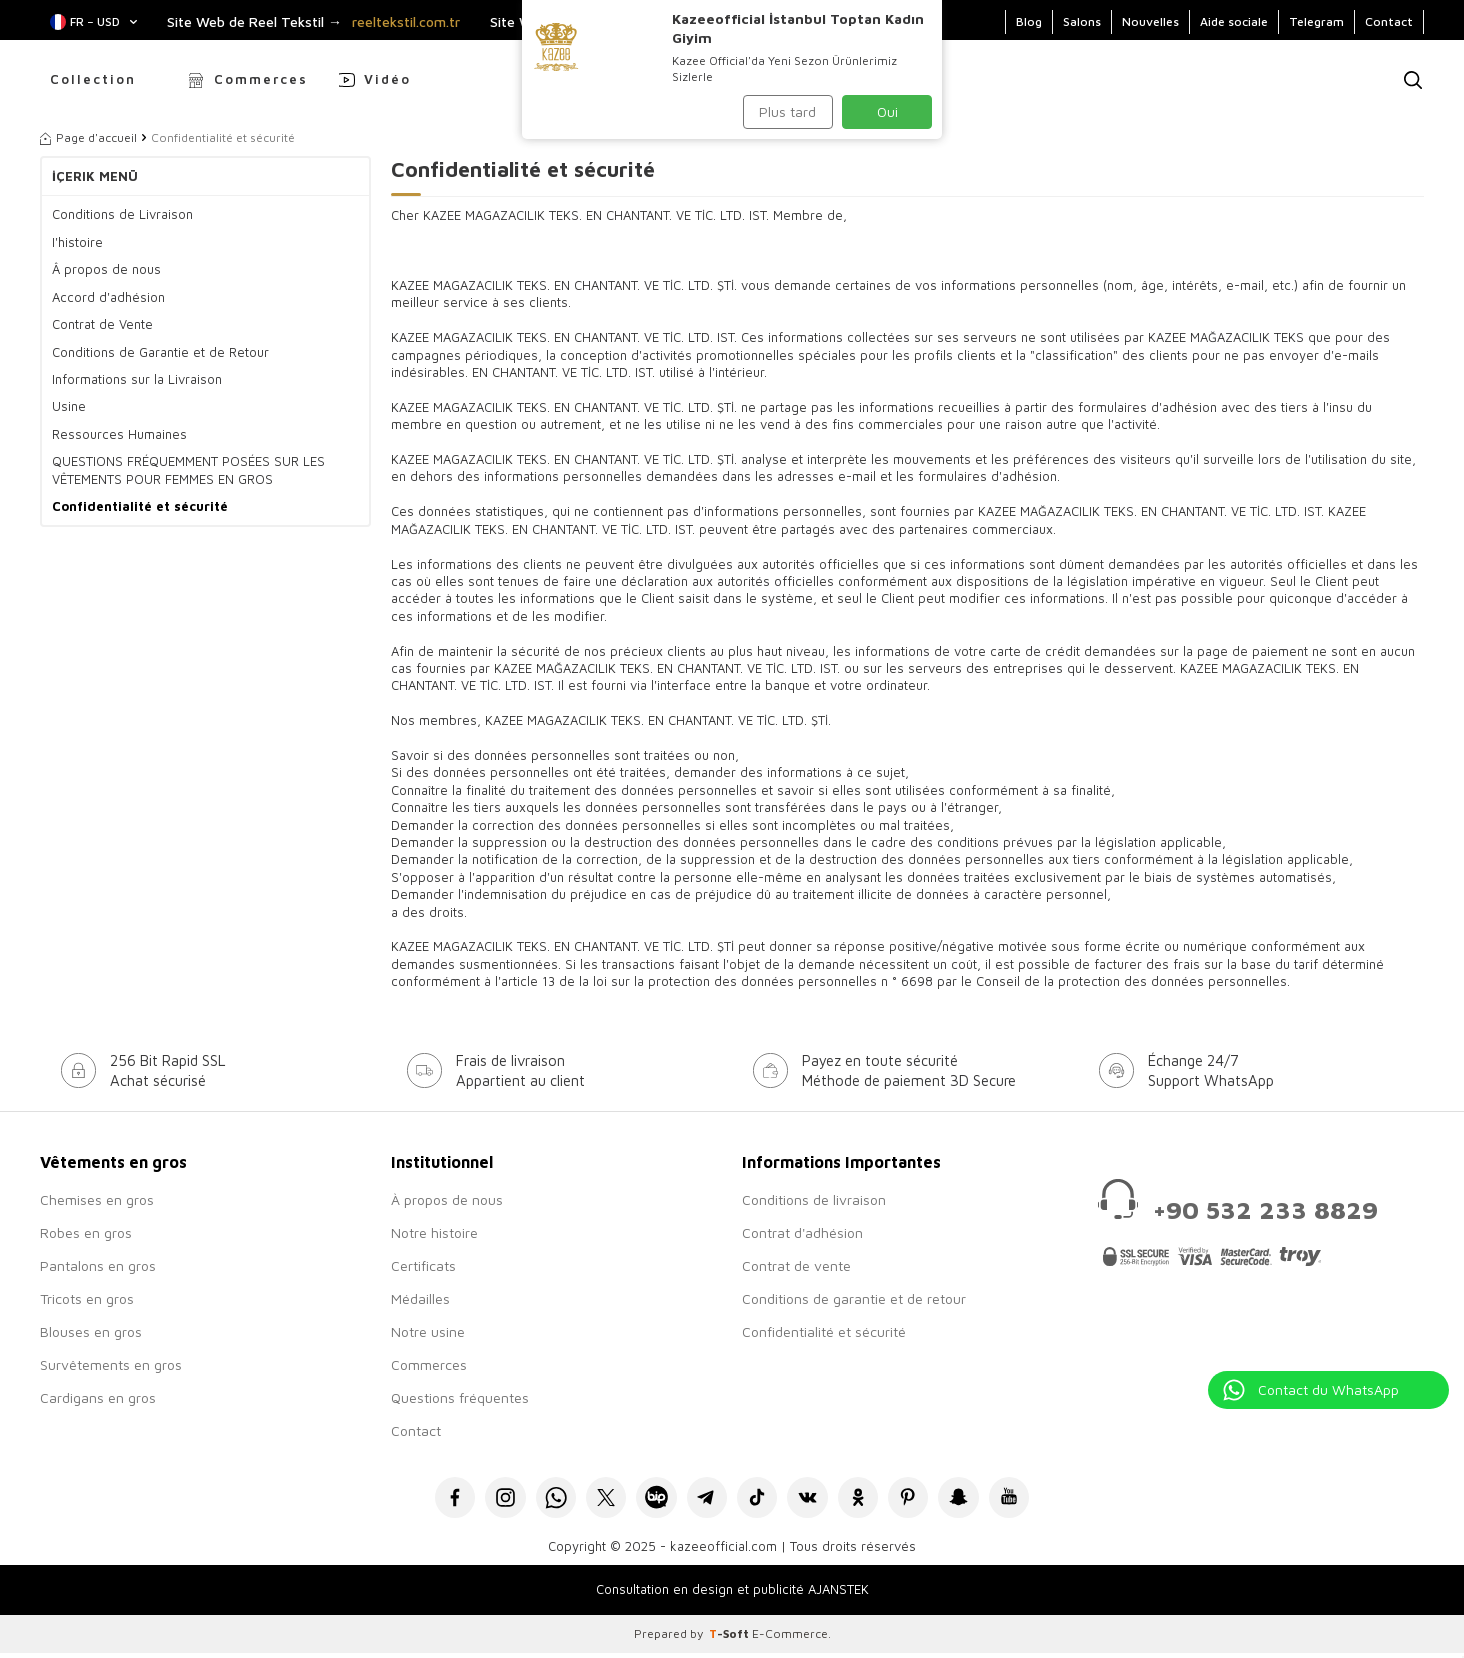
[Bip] (649, 1499)
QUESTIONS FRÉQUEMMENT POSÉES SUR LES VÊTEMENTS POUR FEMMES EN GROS (188, 469)
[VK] (814, 1499)
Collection (93, 79)
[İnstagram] (484, 1499)
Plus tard (787, 111)
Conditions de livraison (814, 1199)
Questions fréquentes (460, 1397)
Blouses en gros (91, 1331)
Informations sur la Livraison (137, 379)
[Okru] (869, 1499)
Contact (1389, 21)
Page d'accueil (88, 137)
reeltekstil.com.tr (406, 22)
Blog (1029, 21)
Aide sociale (1234, 21)
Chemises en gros (97, 1199)
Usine (69, 406)
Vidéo (387, 79)
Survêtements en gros (111, 1364)
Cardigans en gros (98, 1397)
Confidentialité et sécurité (140, 506)
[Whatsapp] (539, 1499)
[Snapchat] (979, 1499)
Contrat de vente (796, 1265)
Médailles (420, 1298)
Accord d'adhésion (108, 297)
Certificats (423, 1265)
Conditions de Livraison (122, 214)
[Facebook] (429, 1499)
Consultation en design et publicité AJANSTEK (732, 1594)
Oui (887, 111)
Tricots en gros (87, 1298)
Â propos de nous (106, 269)
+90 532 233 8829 (1265, 1209)
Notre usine (428, 1331)
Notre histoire (434, 1232)
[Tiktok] (759, 1499)
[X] (594, 1499)
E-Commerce (790, 1638)
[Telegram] (704, 1499)
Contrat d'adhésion (802, 1232)
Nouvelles (1150, 21)
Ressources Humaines (119, 434)
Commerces (261, 79)
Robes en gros (86, 1232)
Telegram (1316, 21)
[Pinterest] (924, 1499)
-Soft (730, 1638)
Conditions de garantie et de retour (854, 1298)
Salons (1082, 21)
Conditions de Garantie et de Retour (160, 352)
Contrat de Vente (102, 324)
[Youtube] (1034, 1499)
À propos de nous (447, 1199)
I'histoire (77, 242)
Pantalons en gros (98, 1265)
